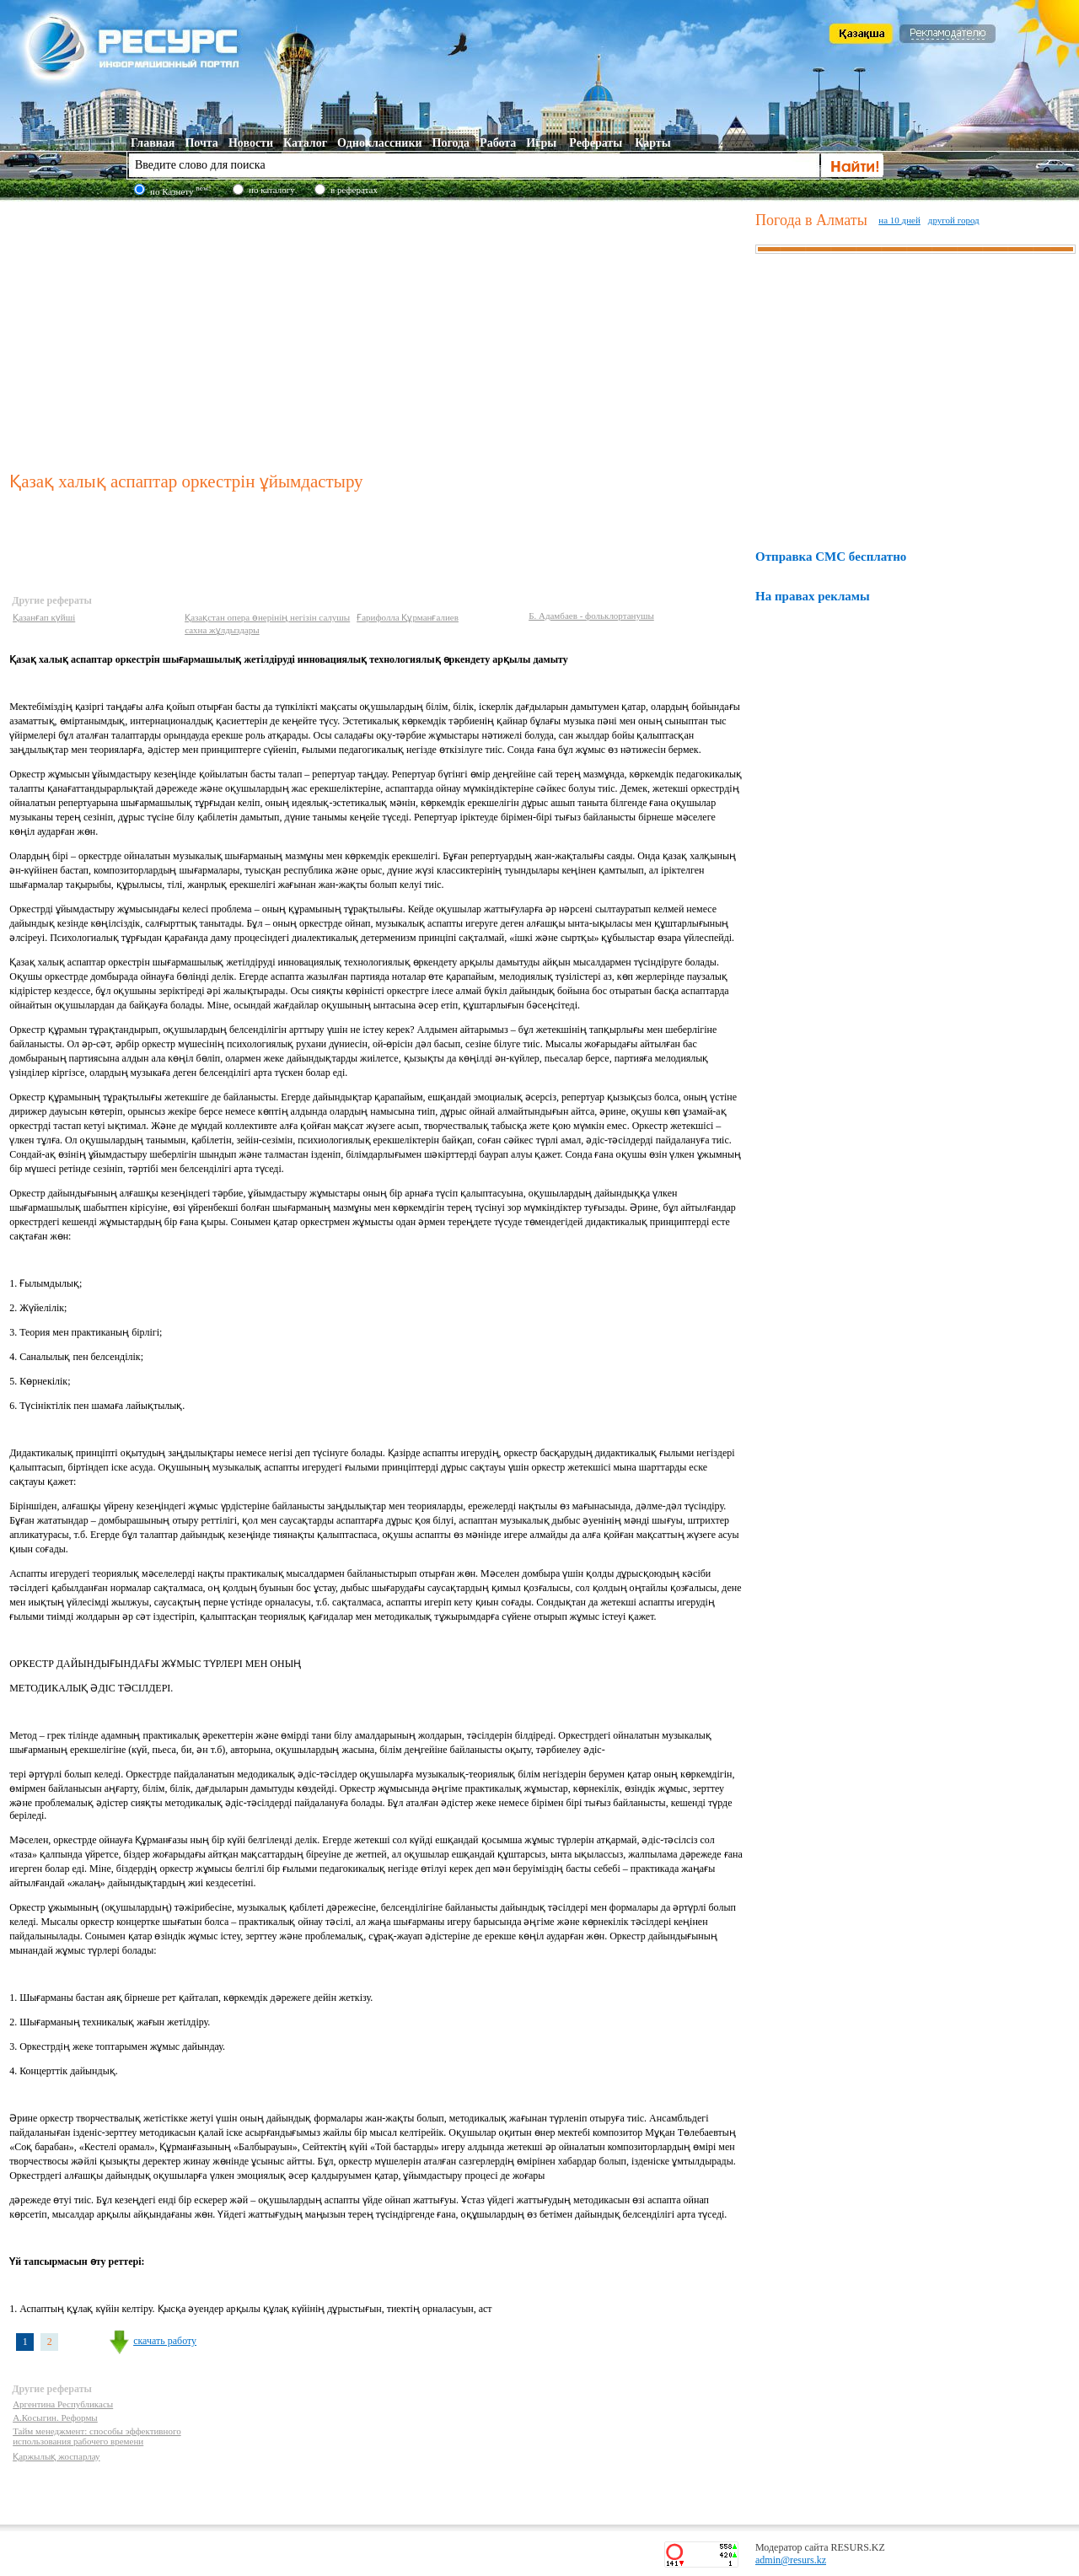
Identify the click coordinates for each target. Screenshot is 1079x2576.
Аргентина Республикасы (63, 2404)
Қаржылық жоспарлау (56, 2456)
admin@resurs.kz (790, 2560)
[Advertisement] (378, 332)
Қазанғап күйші (44, 617)
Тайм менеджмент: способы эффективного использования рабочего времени (97, 2436)
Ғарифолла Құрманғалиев (408, 617)
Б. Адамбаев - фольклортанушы (591, 615)
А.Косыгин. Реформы (55, 2417)
